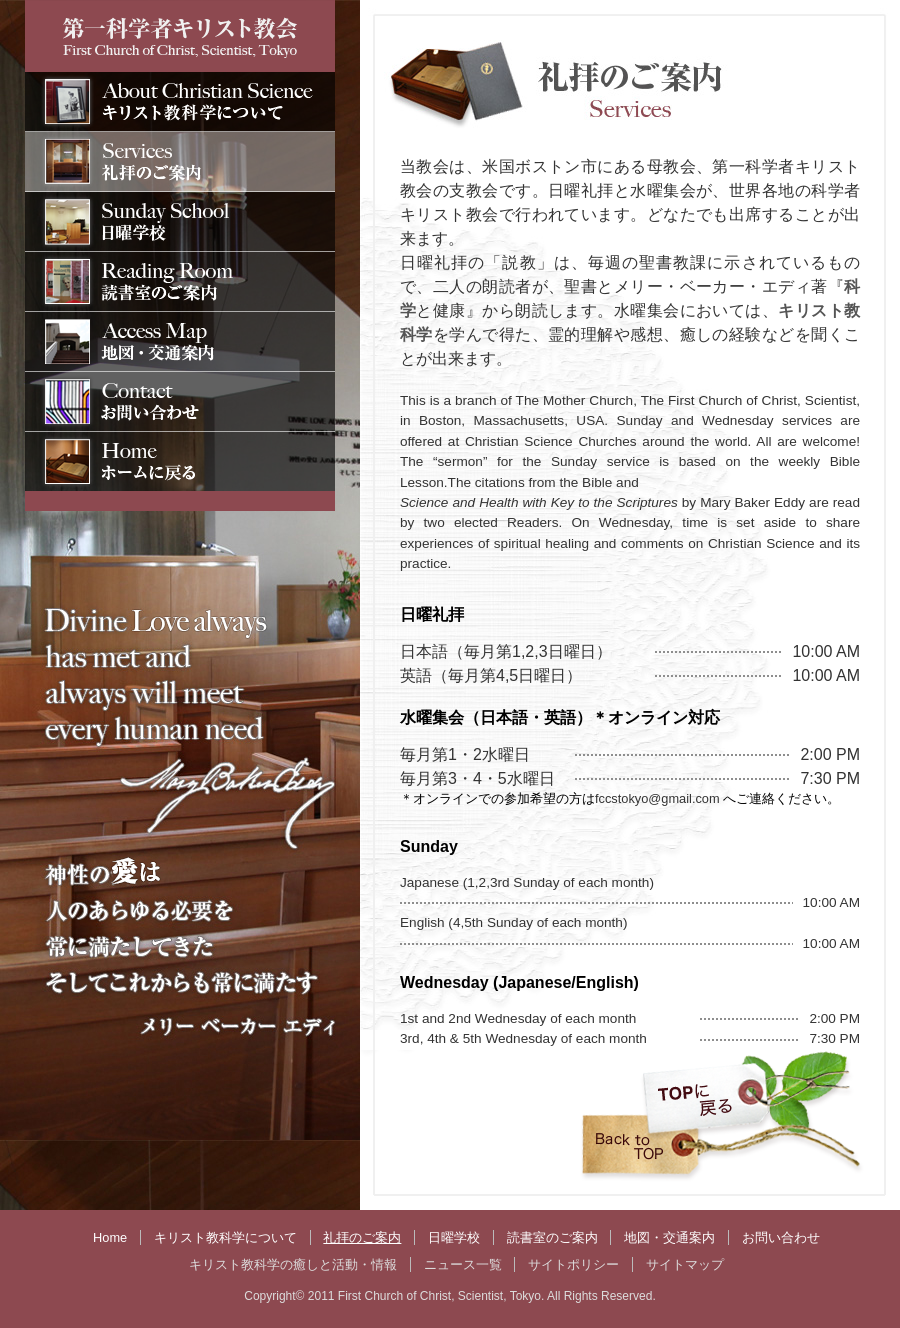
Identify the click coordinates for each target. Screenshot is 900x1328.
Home (110, 1237)
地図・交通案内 (669, 1237)
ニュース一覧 (463, 1264)
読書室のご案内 (552, 1237)
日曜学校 (454, 1237)
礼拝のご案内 (362, 1237)
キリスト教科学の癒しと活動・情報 (293, 1264)
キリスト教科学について (225, 1237)
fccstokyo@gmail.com (659, 798)
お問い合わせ (781, 1237)
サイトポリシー (573, 1264)
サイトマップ (685, 1264)
